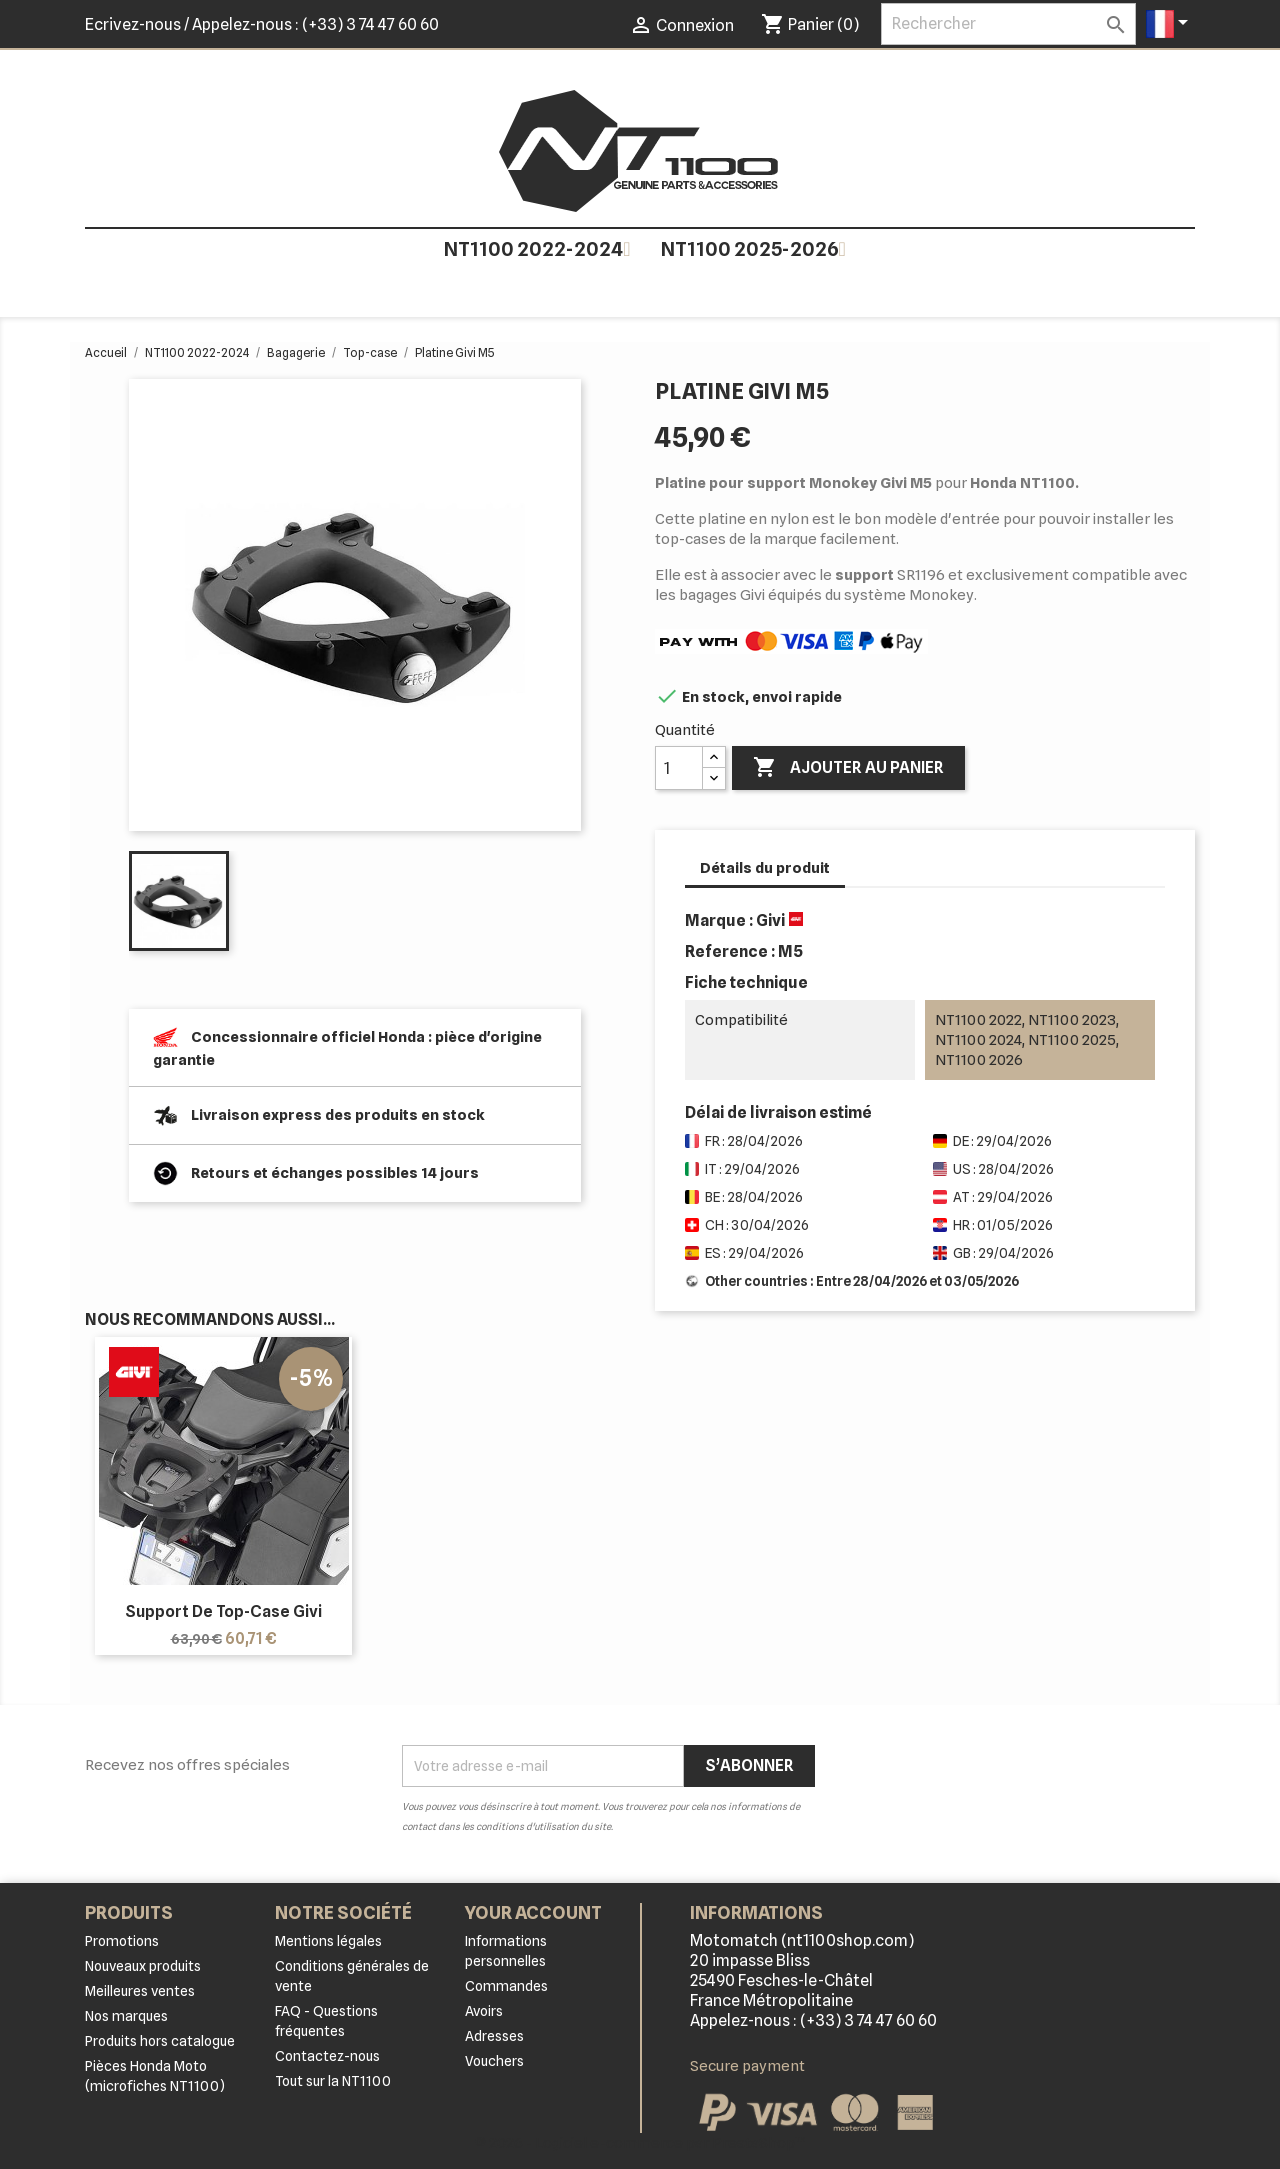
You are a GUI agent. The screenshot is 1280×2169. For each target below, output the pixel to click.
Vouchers (494, 2061)
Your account (533, 1912)
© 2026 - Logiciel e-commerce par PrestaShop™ (640, 2143)
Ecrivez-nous (133, 24)
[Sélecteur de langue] (1170, 24)
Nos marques (126, 2016)
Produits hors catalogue (160, 2041)
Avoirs (484, 2011)
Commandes (506, 1986)
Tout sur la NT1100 (333, 2081)
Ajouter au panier (848, 768)
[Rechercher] (1008, 24)
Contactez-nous (327, 2056)
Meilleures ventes (140, 1991)
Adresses (494, 2036)
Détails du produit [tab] (765, 868)
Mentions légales (328, 1941)
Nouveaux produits (143, 1966)
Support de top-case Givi (223, 1611)
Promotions (122, 1941)
